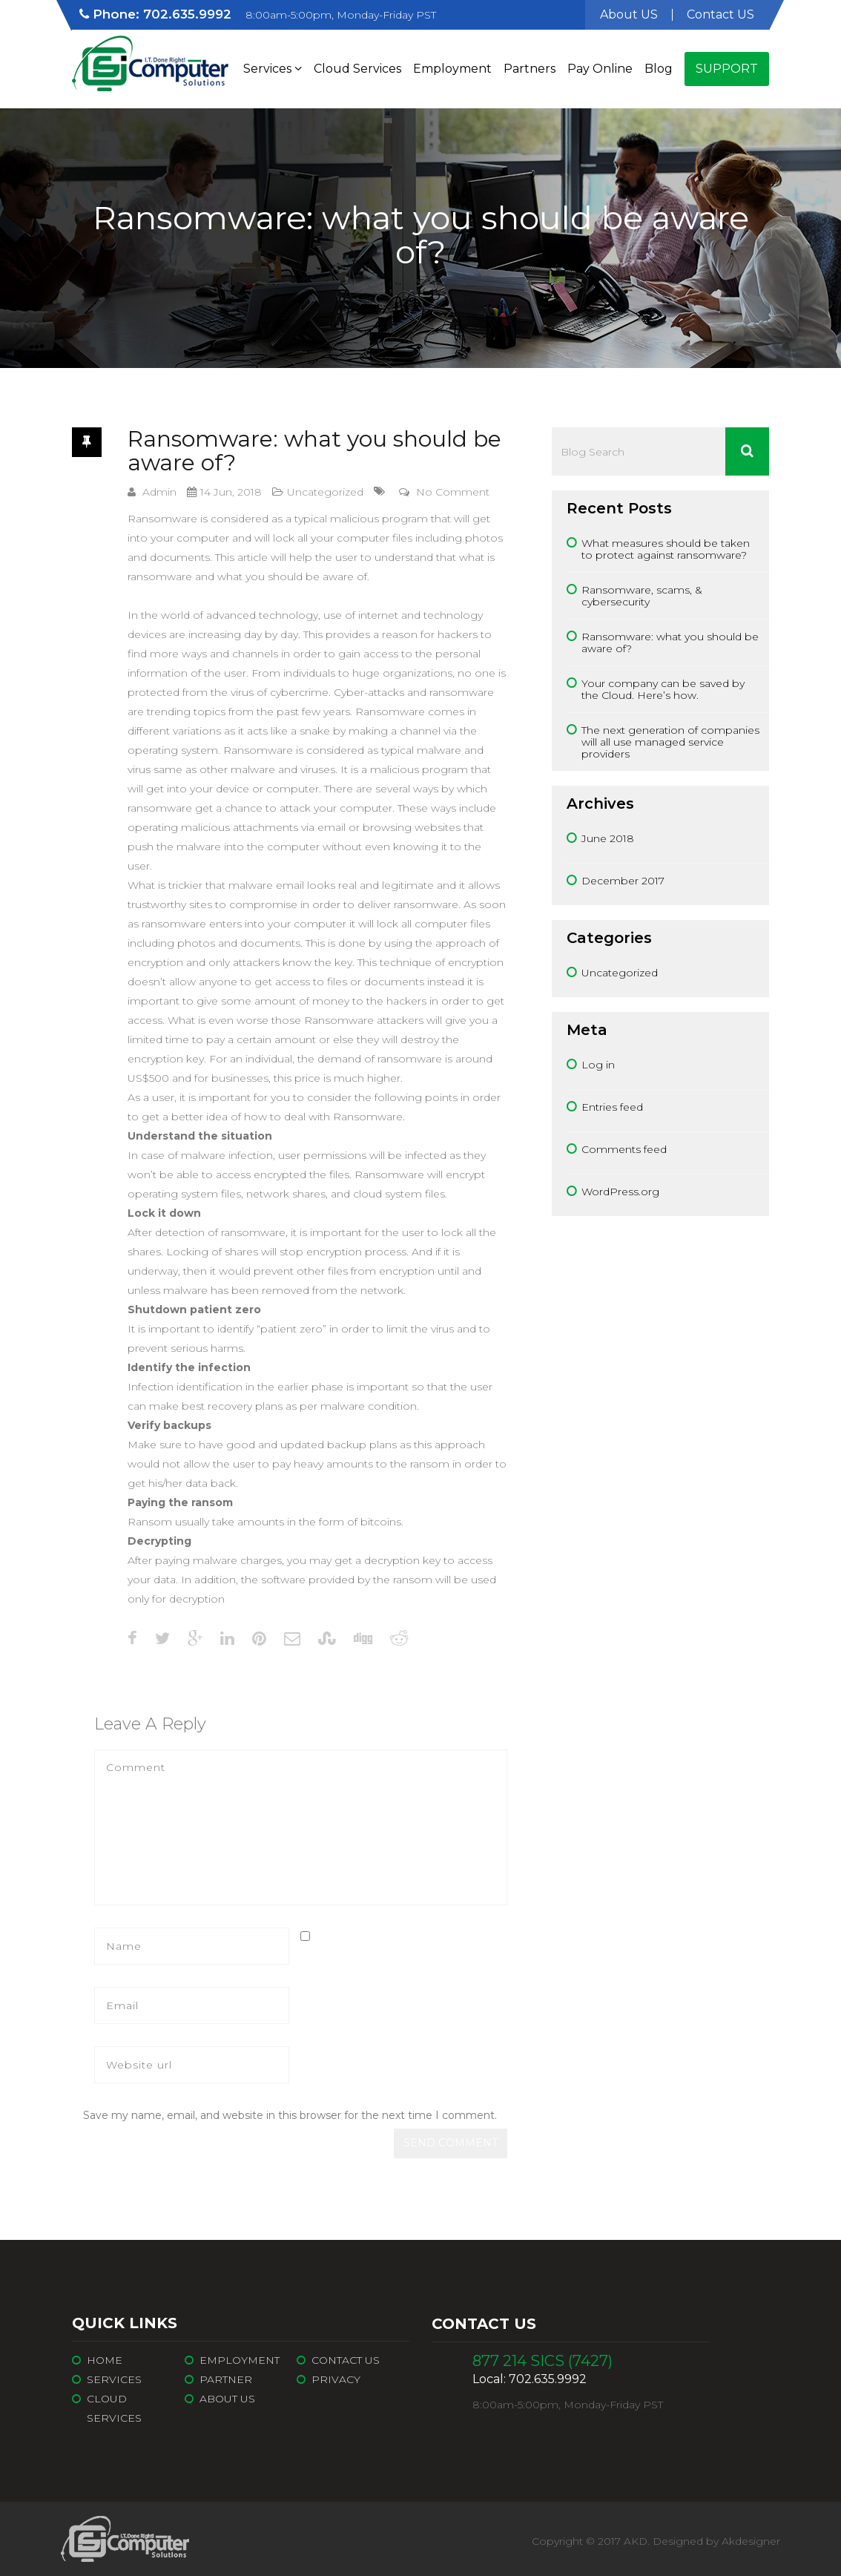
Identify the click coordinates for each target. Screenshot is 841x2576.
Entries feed (612, 1107)
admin (159, 492)
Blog (658, 69)
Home (104, 2360)
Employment (452, 69)
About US (629, 14)
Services (272, 69)
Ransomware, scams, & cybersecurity (641, 596)
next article (480, 1674)
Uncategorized (325, 492)
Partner (225, 2379)
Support (727, 69)
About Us (227, 2398)
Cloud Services (357, 69)
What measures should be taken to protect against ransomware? (665, 549)
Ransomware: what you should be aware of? (314, 450)
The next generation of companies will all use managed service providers (670, 742)
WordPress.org (620, 1191)
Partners (529, 69)
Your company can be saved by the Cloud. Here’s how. (663, 689)
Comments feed (624, 1149)
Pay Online (600, 69)
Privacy (335, 2379)
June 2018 (607, 838)
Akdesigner (751, 2541)
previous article (132, 1674)
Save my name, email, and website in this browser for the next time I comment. (290, 2115)
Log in (598, 1065)
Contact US (720, 14)
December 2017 (622, 881)
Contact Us (345, 2360)
